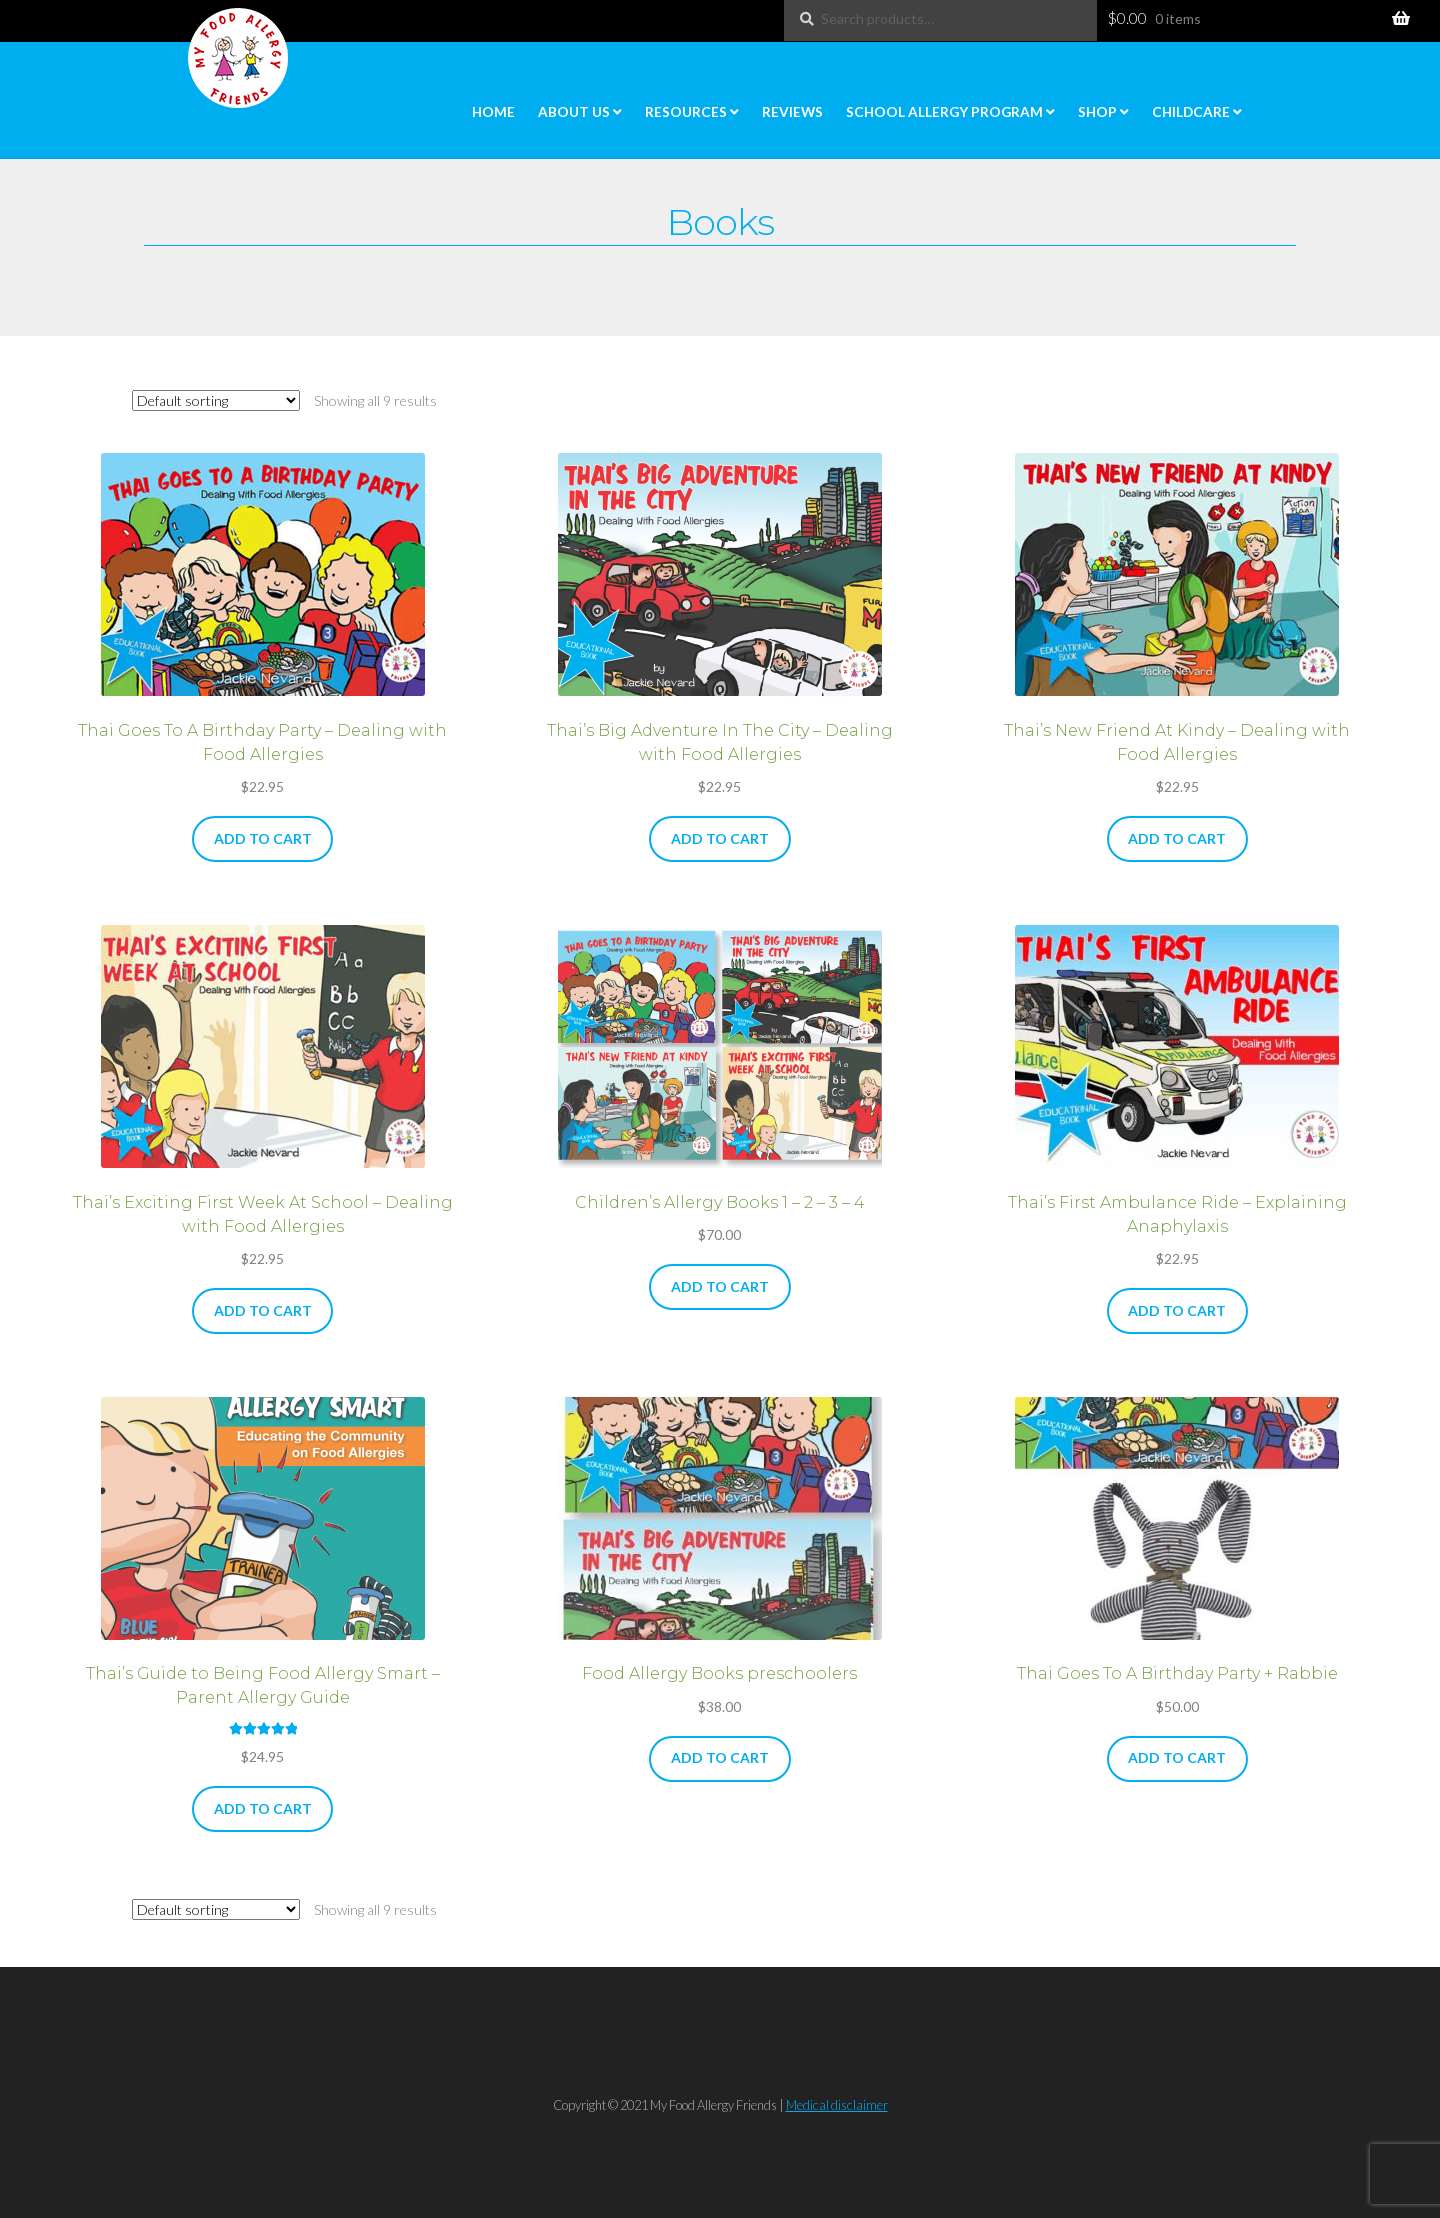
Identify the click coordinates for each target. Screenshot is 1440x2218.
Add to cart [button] (263, 838)
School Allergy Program (944, 112)
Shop (1097, 112)
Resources (686, 112)
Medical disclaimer (837, 2105)
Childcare (1191, 112)
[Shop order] (216, 400)
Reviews (792, 112)
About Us (574, 112)
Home (493, 112)
